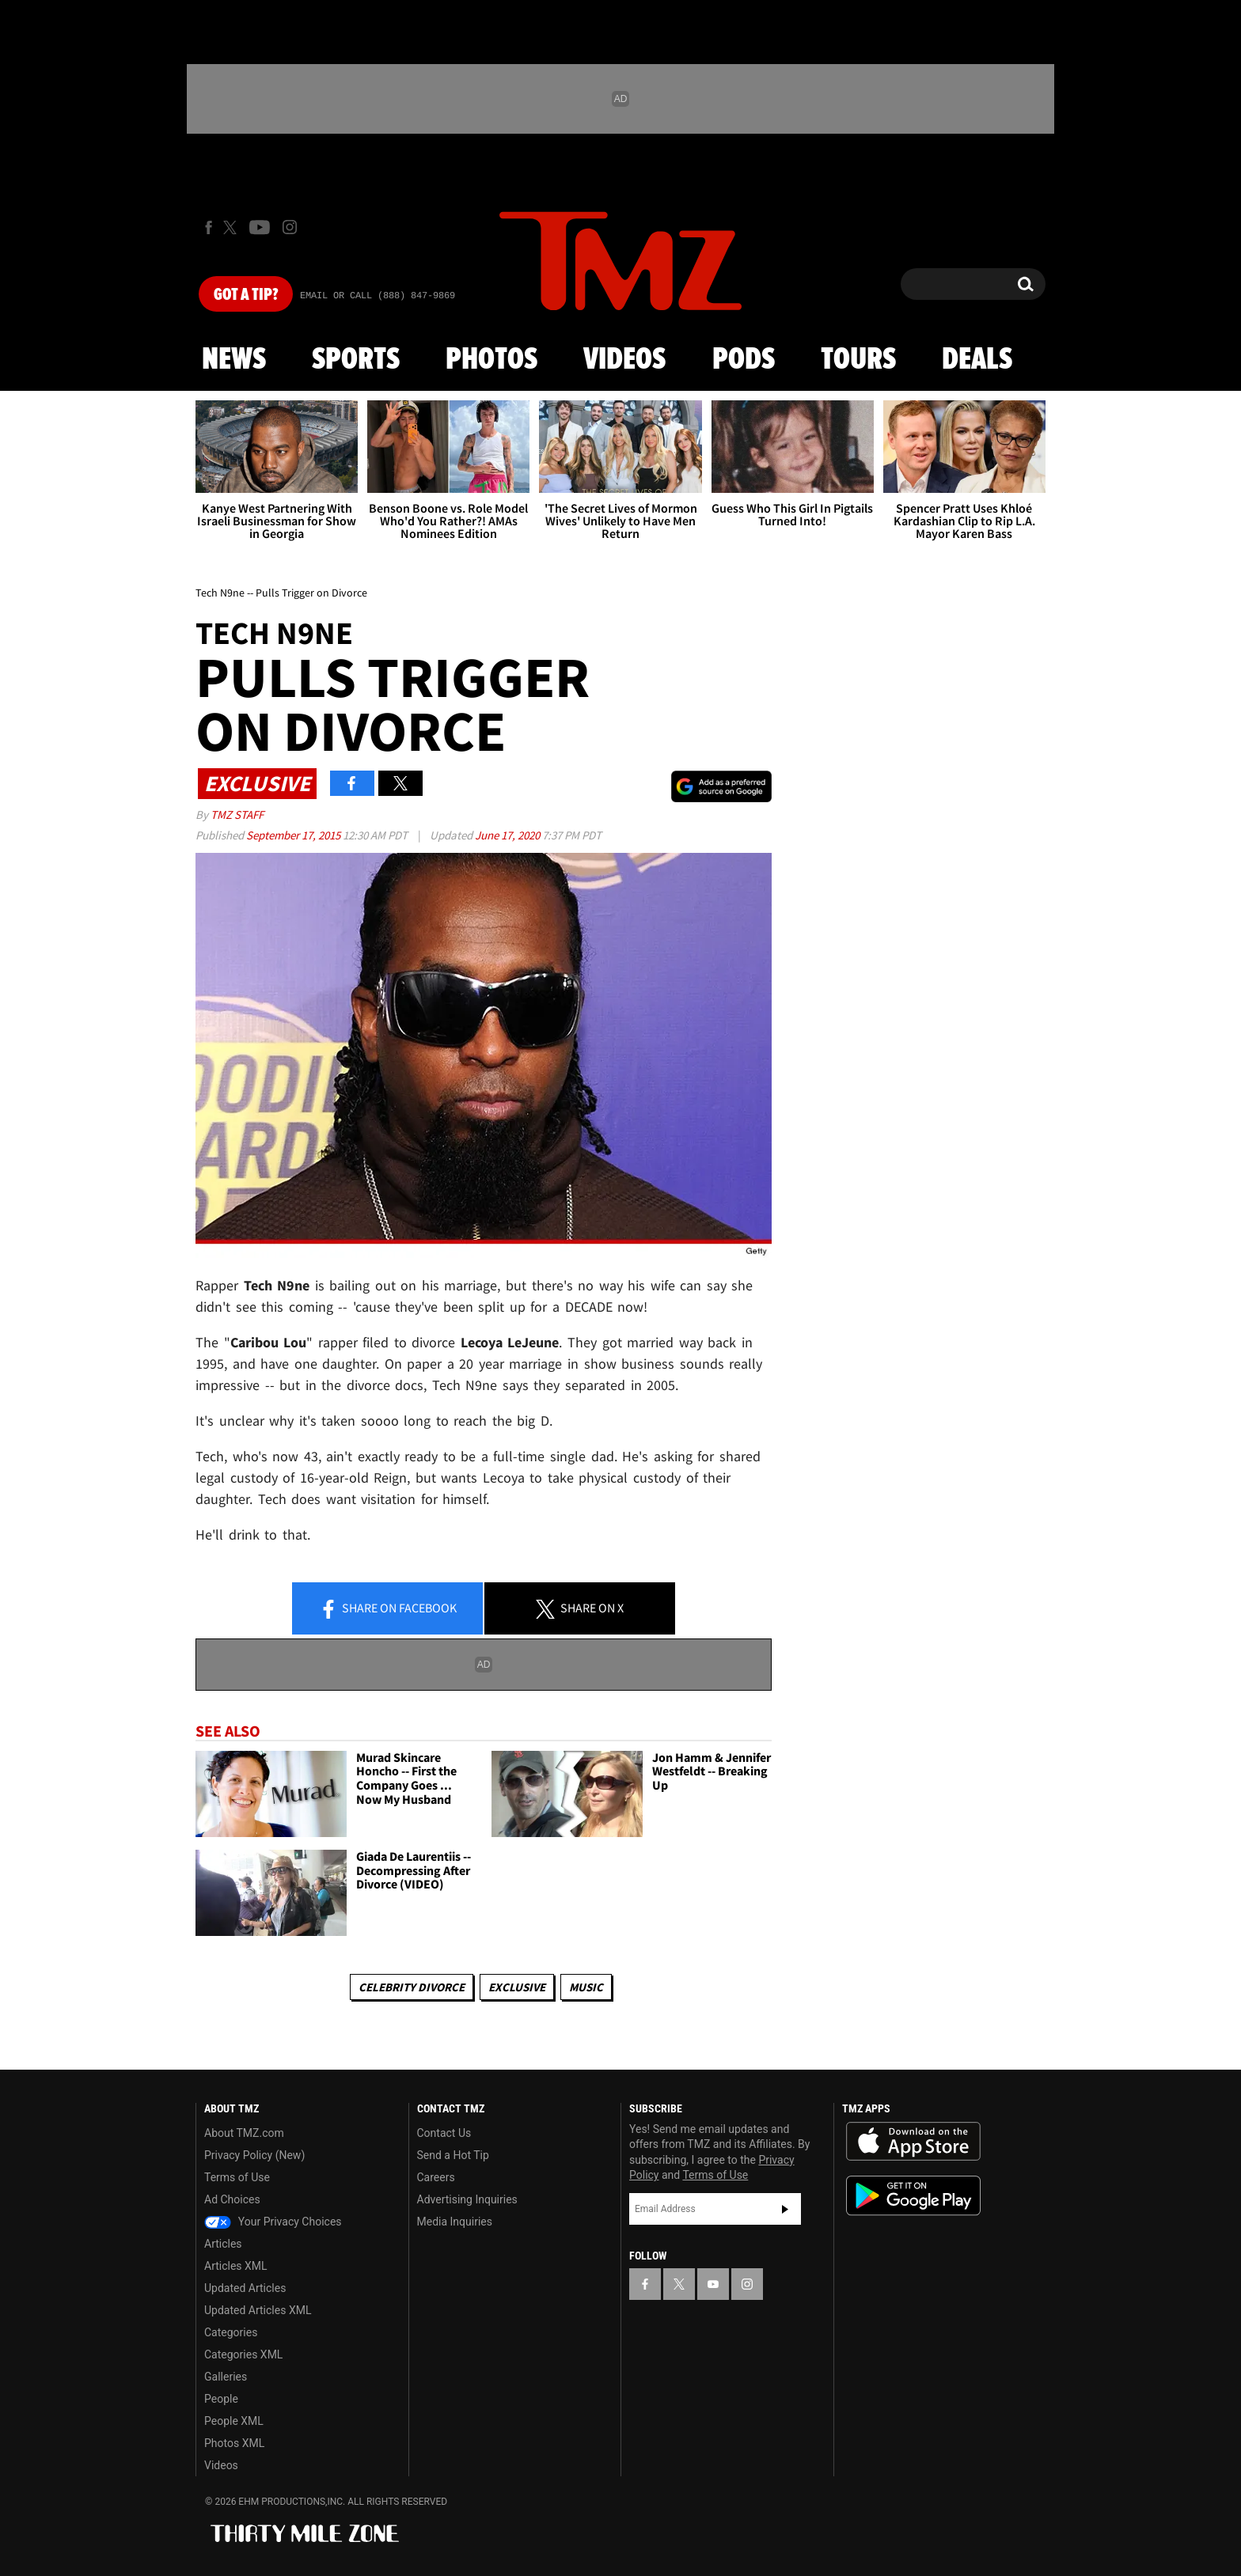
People (221, 2398)
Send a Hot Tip (453, 2155)
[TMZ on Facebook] (208, 227)
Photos (491, 360)
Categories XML (243, 2354)
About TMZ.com (244, 2133)
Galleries (225, 2376)
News (234, 360)
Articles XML (236, 2266)
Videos (624, 360)
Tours (858, 360)
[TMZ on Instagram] (289, 227)
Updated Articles (245, 2288)
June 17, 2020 (508, 835)
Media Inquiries (454, 2221)
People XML (234, 2421)
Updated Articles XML (257, 2310)
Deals (977, 360)
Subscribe (785, 2209)
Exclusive (516, 1987)
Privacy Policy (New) (254, 2155)
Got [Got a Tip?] (246, 295)
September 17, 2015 (294, 835)
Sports (356, 360)
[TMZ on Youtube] (259, 227)
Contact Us (444, 2133)
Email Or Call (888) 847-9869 (377, 295)
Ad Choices (232, 2199)
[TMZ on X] (232, 227)
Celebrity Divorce (412, 1987)
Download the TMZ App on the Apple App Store (913, 2141)
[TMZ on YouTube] (713, 2284)
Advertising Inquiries (467, 2199)
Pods (743, 360)
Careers (436, 2177)
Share (388, 1609)
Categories (230, 2332)
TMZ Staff (237, 814)
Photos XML (234, 2443)
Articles (223, 2243)
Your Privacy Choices (273, 2221)
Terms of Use (237, 2177)
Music (586, 1987)
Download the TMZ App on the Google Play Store (913, 2196)
